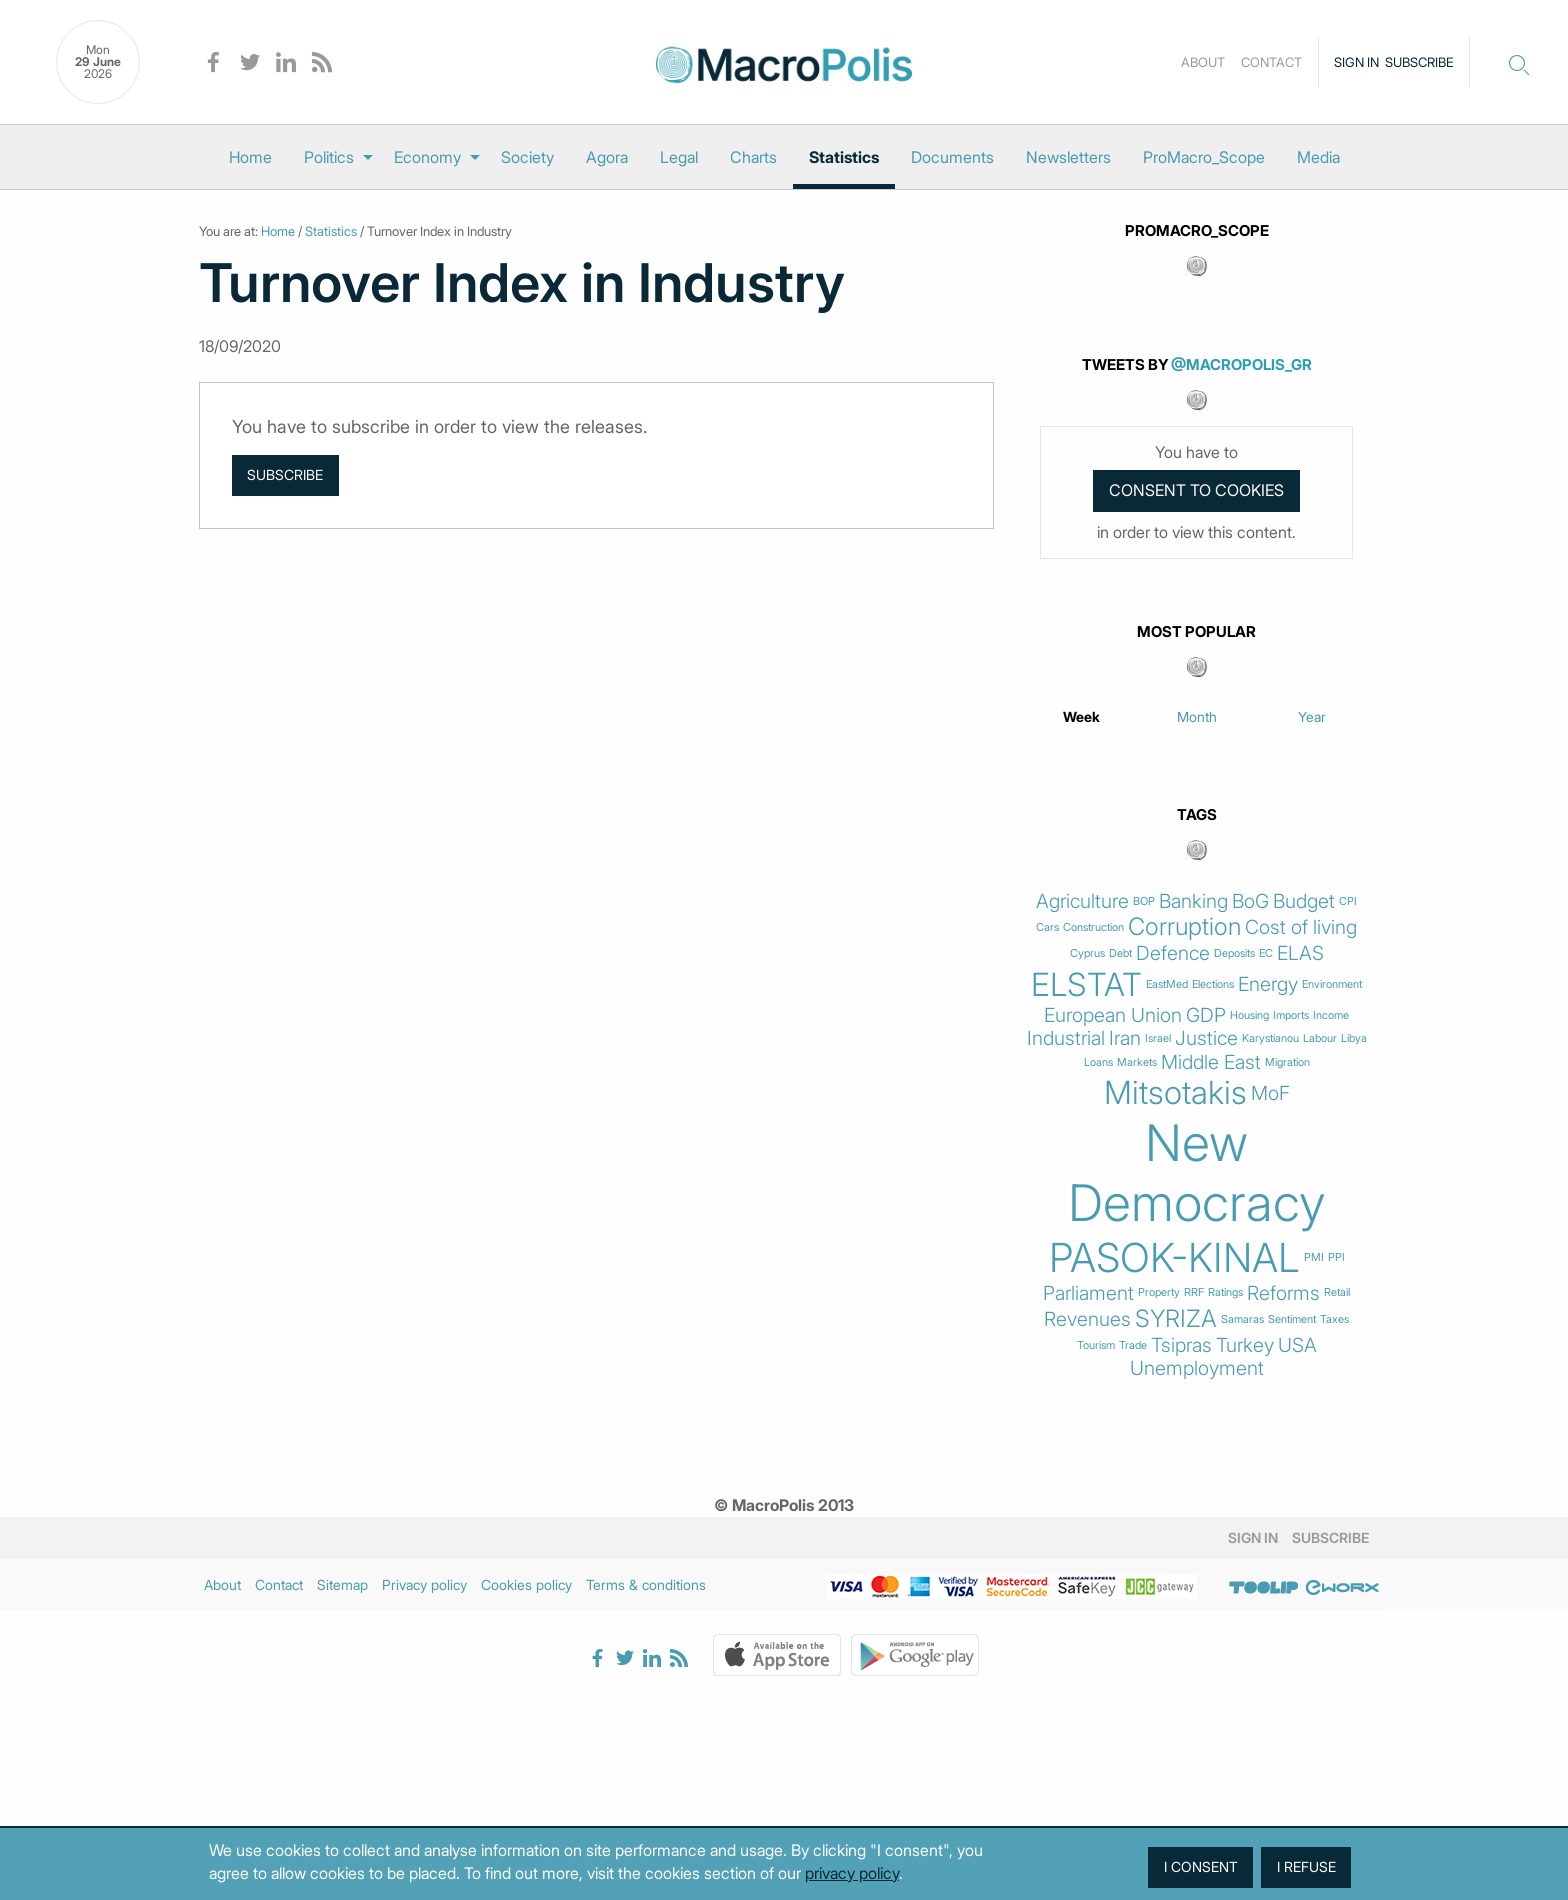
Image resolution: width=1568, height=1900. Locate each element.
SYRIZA (1176, 1319)
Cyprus (1087, 953)
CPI (1348, 901)
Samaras (1242, 1319)
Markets (1137, 1062)
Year (1312, 716)
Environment (1332, 984)
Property (1159, 1292)
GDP (1206, 1015)
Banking (1193, 901)
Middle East (1211, 1062)
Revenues (1087, 1319)
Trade (1133, 1345)
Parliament (1088, 1293)
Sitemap (342, 1584)
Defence (1173, 953)
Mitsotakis (1175, 1093)
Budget (1304, 901)
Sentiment (1292, 1319)
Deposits (1234, 953)
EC (1266, 953)
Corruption (1184, 927)
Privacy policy (424, 1584)
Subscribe (1419, 62)
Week (1081, 716)
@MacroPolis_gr (1241, 364)
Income (1331, 1015)
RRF (1194, 1292)
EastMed (1167, 984)
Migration (1287, 1062)
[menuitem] (250, 157)
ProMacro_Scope (1204, 157)
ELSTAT (1086, 985)
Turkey (1245, 1345)
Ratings (1225, 1292)
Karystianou (1270, 1038)
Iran (1125, 1038)
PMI (1314, 1257)
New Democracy (1197, 1173)
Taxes (1334, 1319)
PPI (1336, 1257)
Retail (1337, 1292)
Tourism (1096, 1345)
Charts (753, 157)
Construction (1093, 927)
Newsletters (1068, 157)
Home (250, 157)
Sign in (1356, 62)
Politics (329, 157)
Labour (1320, 1038)
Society (527, 157)
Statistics (844, 157)
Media (1318, 157)
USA (1297, 1345)
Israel (1158, 1038)
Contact (1271, 62)
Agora (607, 157)
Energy (1268, 984)
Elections (1213, 984)
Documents (952, 157)
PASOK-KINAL (1174, 1258)
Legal (679, 157)
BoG (1250, 901)
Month (1197, 716)
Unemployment (1197, 1368)
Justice (1206, 1038)
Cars (1047, 927)
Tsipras (1181, 1345)
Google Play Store (915, 1655)
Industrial (1066, 1038)
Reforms (1283, 1293)
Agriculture (1082, 901)
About (1203, 62)
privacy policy (852, 1873)
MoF (1270, 1093)
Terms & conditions (646, 1584)
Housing (1249, 1015)
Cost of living (1301, 927)
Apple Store (777, 1655)
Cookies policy (526, 1584)
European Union (1113, 1015)
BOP (1144, 901)
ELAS (1300, 953)
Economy (427, 157)
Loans (1098, 1062)
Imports (1291, 1015)
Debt (1120, 953)
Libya (1354, 1038)
